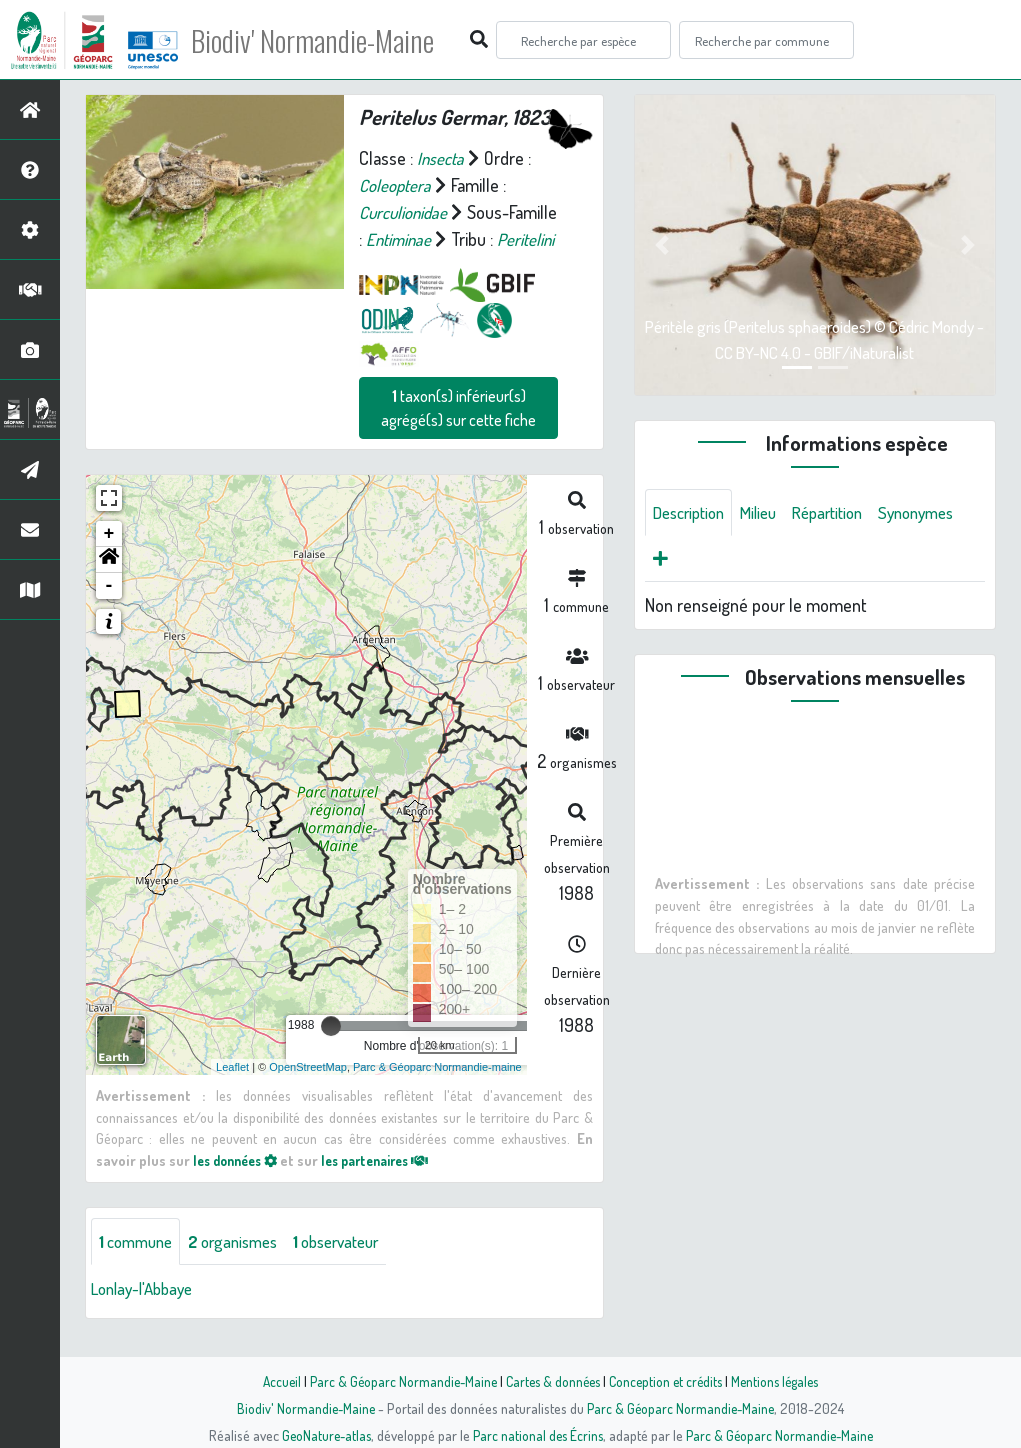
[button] (109, 587)
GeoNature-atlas (321, 1435)
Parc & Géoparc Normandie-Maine (397, 1381)
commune (139, 1268)
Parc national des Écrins (537, 1435)
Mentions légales (783, 1381)
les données (240, 1187)
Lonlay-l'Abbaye (147, 1316)
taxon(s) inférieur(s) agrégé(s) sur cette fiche (458, 435)
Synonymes (694, 561)
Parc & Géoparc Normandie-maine (437, 1093)
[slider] (331, 1053)
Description (693, 513)
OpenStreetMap (308, 1093)
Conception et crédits (668, 1381)
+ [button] (109, 561)
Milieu (769, 513)
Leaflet (232, 1093)
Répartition (844, 513)
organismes (244, 1268)
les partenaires (391, 1187)
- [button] (109, 613)
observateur (357, 1268)
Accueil (272, 1381)
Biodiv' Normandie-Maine (328, 40)
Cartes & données (551, 1381)
